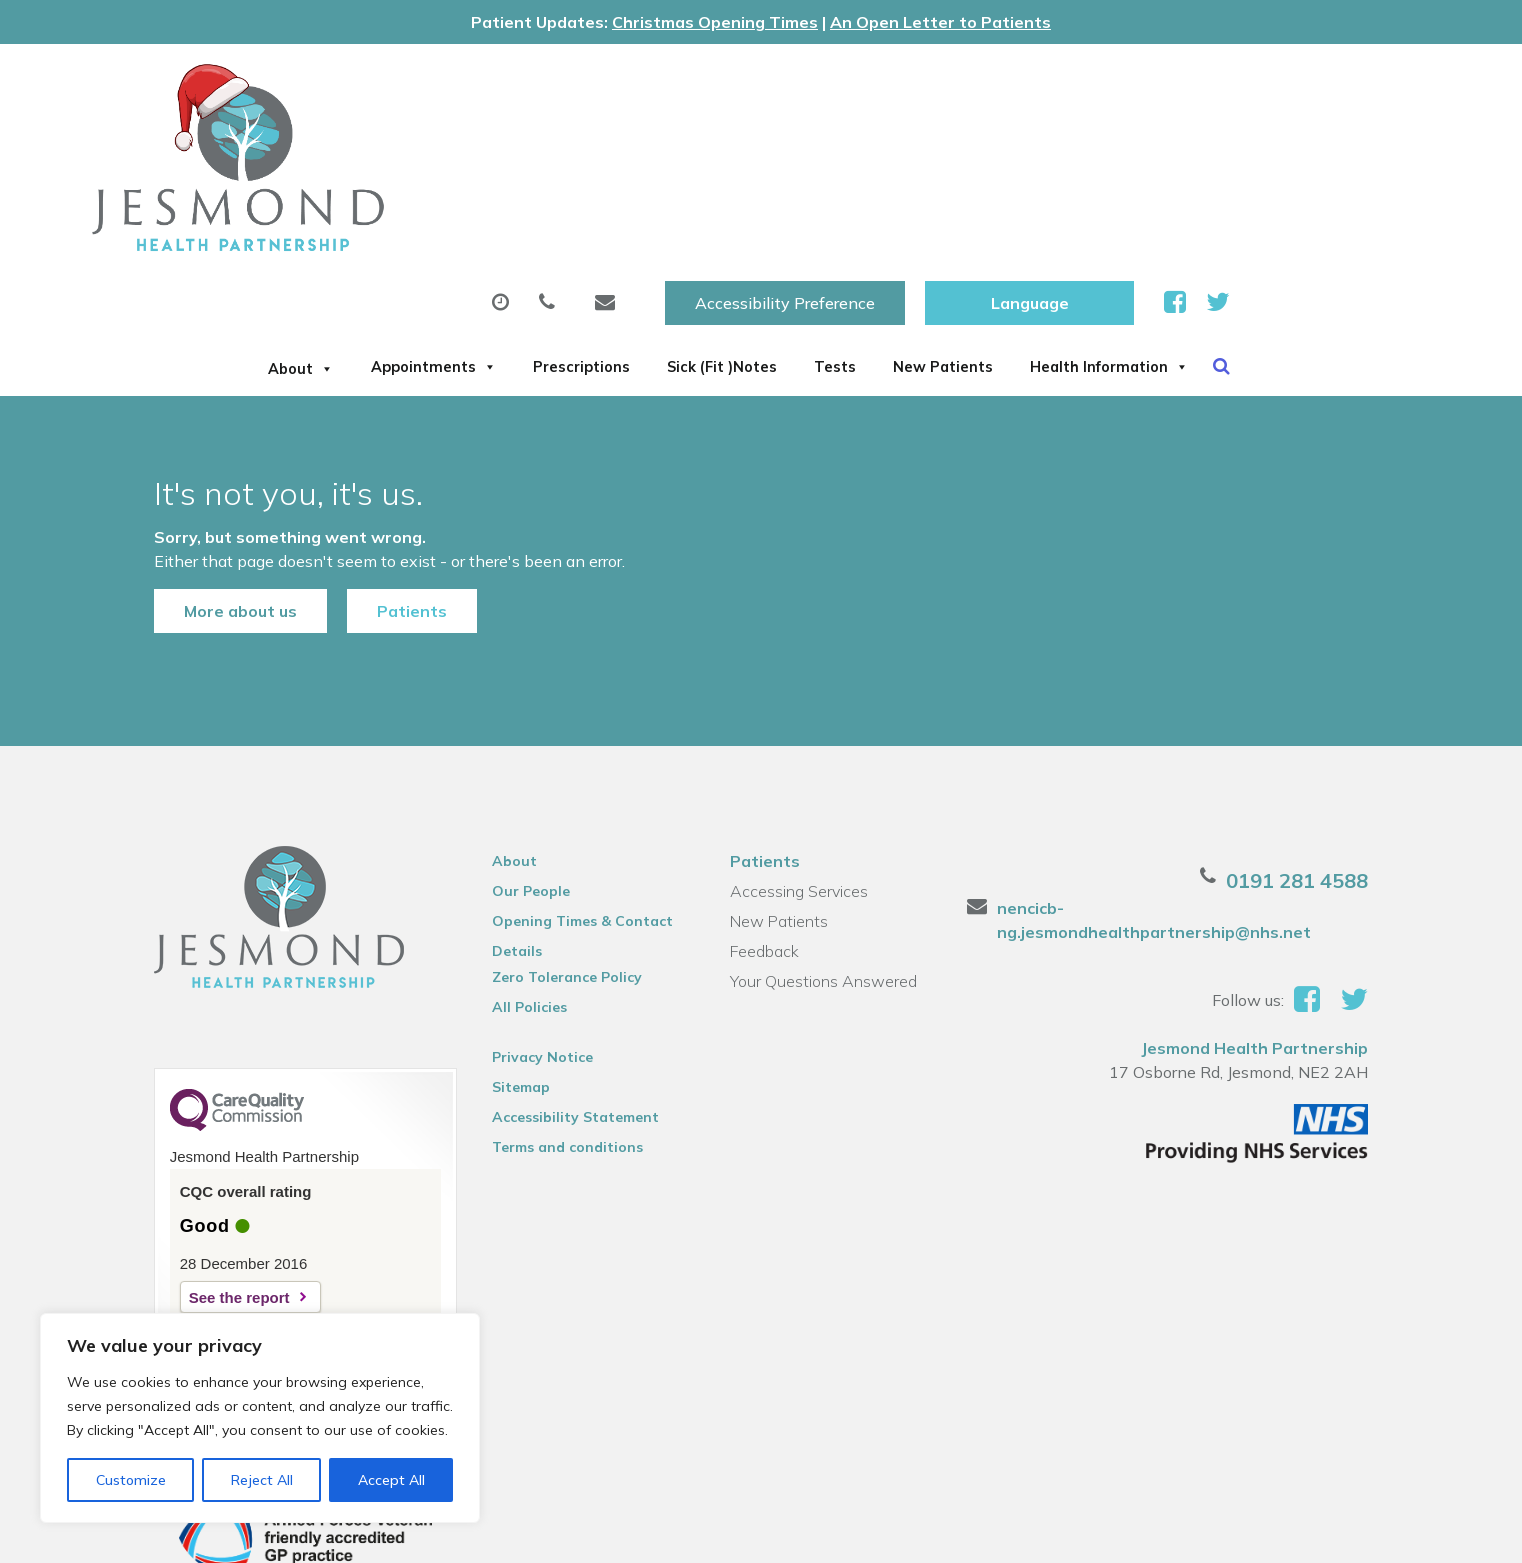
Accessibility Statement (564, 1006)
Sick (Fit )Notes (878, 143)
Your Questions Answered (822, 870)
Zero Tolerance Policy (556, 866)
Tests (1022, 143)
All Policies (518, 896)
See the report (212, 1186)
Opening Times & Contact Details (571, 813)
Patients (385, 485)
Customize (131, 1480)
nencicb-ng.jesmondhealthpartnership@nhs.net (1204, 797)
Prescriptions (703, 143)
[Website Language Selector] (1264, 81)
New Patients (1161, 143)
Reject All (262, 1480)
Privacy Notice (531, 946)
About (357, 143)
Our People (520, 780)
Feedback (763, 840)
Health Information (408, 213)
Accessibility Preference (1020, 81)
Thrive (1375, 1531)
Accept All (391, 1480)
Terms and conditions (556, 1036)
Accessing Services (798, 780)
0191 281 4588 (1324, 769)
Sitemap (510, 976)
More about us (213, 485)
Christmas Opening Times (715, 22)
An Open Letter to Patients (940, 22)
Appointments (521, 143)
